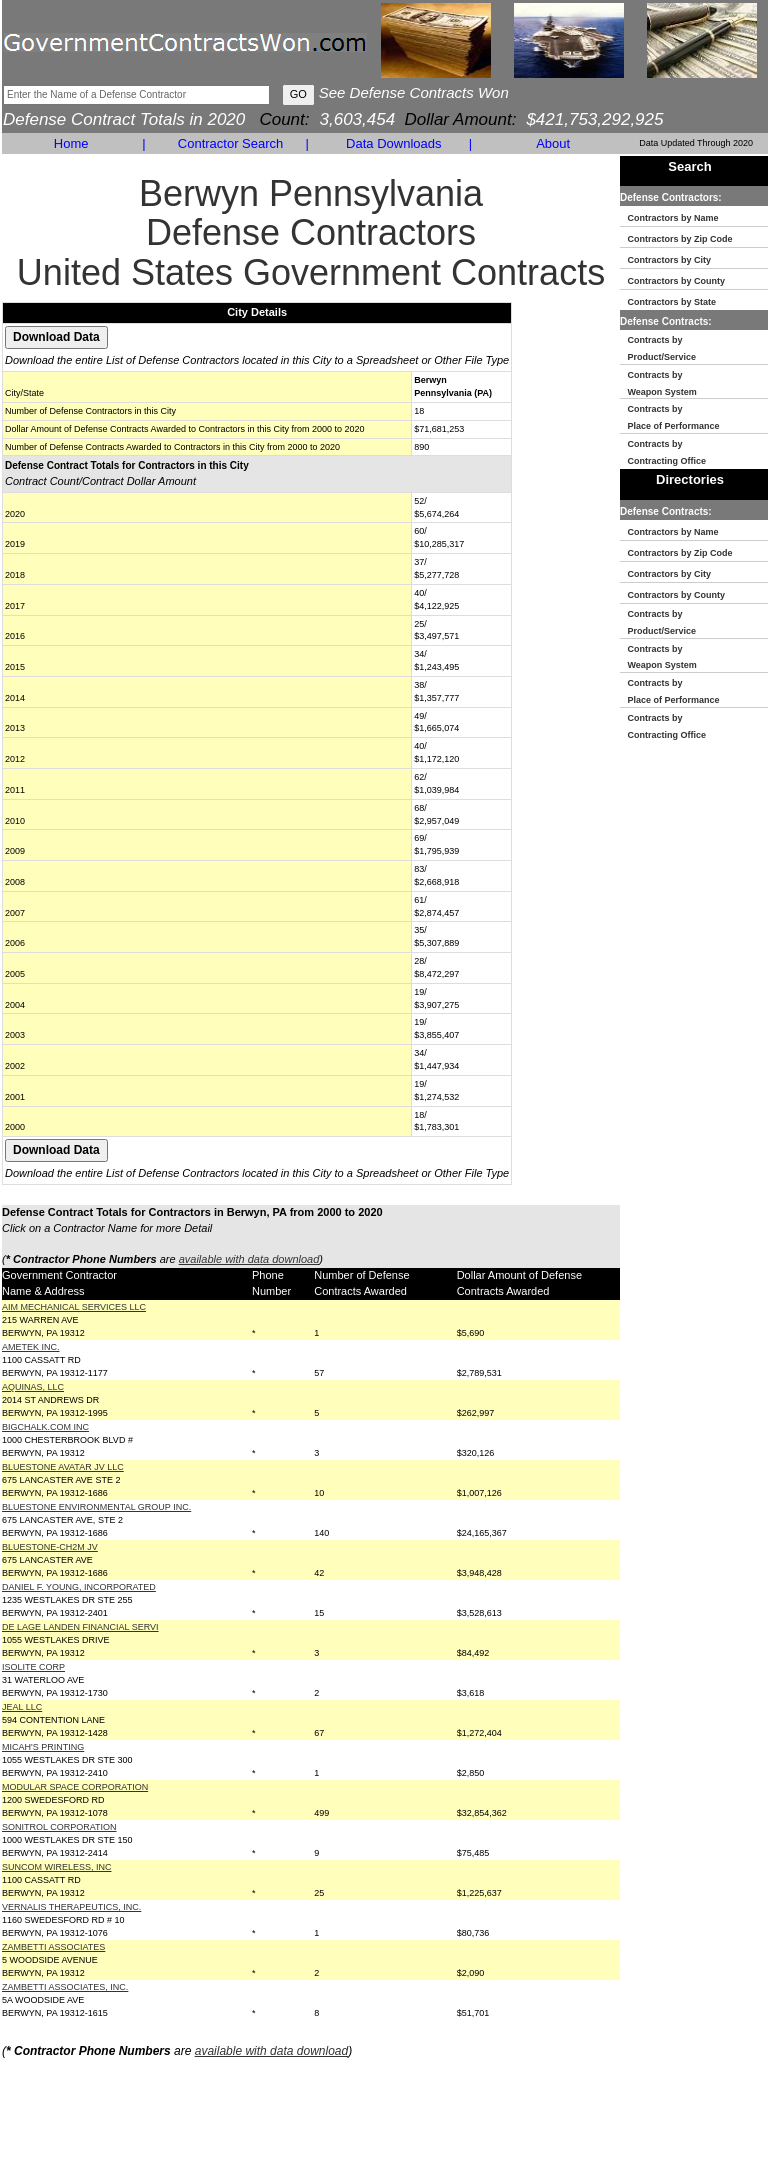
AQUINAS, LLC (33, 1387)
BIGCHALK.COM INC (45, 1427)
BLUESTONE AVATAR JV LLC (63, 1467)
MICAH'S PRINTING (43, 1747)
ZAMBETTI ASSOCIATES (53, 1947)
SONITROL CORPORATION (59, 1827)
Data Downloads (393, 143)
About (553, 143)
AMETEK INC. (31, 1347)
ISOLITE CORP (33, 1667)
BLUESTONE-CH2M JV (50, 1547)
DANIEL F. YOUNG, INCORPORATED (79, 1587)
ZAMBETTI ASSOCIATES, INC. (65, 1987)
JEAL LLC (22, 1707)
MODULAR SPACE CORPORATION (75, 1787)
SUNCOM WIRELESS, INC (57, 1867)
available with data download (249, 1259)
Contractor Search (231, 143)
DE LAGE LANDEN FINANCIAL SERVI (80, 1627)
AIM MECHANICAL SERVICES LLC (74, 1307)
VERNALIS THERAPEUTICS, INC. (71, 1907)
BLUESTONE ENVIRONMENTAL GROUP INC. (96, 1507)
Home (71, 143)
